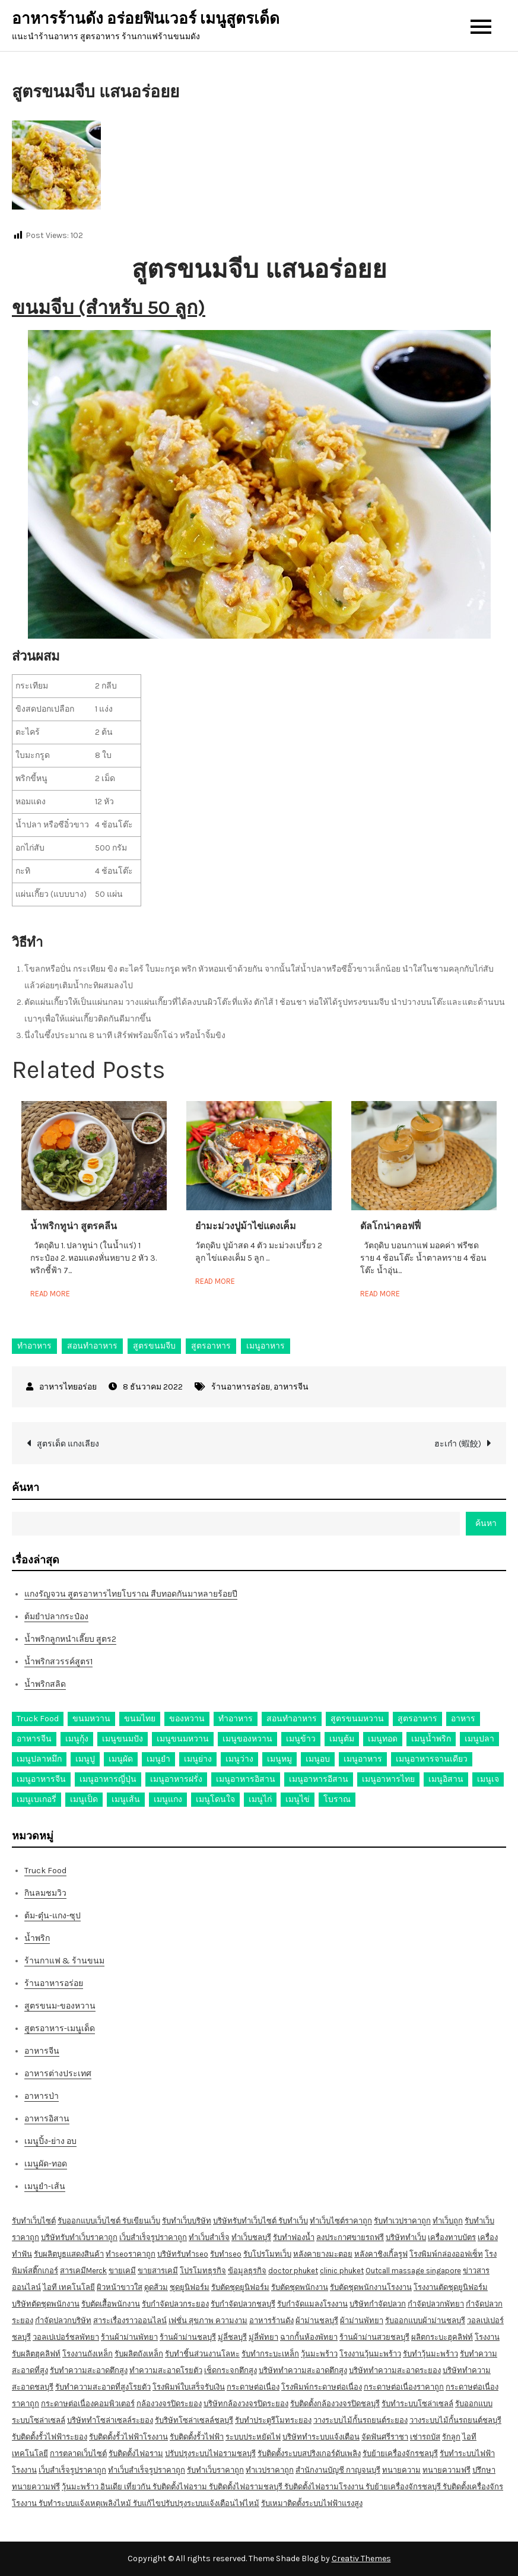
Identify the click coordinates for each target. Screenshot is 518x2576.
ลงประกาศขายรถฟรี (350, 2237)
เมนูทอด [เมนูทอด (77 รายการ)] (383, 1739)
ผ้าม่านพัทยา (361, 2320)
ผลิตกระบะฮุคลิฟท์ (442, 2337)
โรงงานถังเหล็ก (87, 2353)
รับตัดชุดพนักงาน (299, 2287)
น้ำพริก (37, 1938)
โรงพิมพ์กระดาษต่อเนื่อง (321, 2387)
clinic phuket (342, 2270)
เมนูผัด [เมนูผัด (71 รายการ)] (121, 1759)
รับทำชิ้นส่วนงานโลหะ (202, 2353)
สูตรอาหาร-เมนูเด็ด (59, 2028)
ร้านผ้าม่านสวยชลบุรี (374, 2337)
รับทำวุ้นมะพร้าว (430, 2353)
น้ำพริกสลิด (45, 1684)
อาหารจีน (291, 1387)
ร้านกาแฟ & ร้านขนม (64, 1961)
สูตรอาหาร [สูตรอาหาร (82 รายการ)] (417, 1719)
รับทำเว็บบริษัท (186, 2220)
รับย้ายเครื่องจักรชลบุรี (400, 2453)
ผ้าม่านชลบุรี (316, 2320)
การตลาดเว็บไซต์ (78, 2453)
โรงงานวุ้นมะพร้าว (370, 2353)
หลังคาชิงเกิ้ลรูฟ (381, 2254)
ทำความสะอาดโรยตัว (165, 2370)
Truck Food (45, 1871)
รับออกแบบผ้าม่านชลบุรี (425, 2320)
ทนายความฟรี (446, 2470)
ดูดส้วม (156, 2287)
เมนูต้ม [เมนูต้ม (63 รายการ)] (341, 1739)
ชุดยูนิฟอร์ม (189, 2287)
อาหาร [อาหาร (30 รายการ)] (463, 1719)
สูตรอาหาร (211, 1346)
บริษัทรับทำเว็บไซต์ (245, 2220)
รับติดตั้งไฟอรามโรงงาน (325, 2486)
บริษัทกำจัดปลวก (377, 2303)
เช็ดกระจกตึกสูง (230, 2370)
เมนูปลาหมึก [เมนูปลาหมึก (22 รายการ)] (39, 1759)
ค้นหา (25, 1487)
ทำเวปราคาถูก (270, 2470)
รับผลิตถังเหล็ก (139, 2353)
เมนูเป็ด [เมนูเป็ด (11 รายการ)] (84, 1799)
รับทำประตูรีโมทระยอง (273, 2420)
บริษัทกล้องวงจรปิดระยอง (246, 2403)
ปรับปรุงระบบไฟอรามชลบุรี (210, 2453)
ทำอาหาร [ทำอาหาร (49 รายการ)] (235, 1719)
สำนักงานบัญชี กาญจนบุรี (337, 2470)
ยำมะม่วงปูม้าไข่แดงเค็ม (245, 1226)
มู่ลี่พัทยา (263, 2337)
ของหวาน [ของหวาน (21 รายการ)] (187, 1719)
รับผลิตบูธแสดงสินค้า (69, 2254)
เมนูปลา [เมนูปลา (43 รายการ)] (479, 1739)
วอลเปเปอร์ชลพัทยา (66, 2337)
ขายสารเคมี (158, 2270)
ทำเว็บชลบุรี (251, 2237)
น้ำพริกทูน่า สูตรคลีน (73, 1226)
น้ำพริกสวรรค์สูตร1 (58, 1662)
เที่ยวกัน (138, 2486)
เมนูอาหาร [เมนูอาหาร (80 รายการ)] (363, 1759)
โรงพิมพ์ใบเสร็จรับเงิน (188, 2387)
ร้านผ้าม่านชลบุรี (188, 2337)
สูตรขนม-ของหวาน (60, 2006)
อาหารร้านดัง (271, 2320)
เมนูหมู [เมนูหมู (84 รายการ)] (279, 1759)
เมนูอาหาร (265, 1346)
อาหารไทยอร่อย (68, 1387)
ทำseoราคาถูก (130, 2254)
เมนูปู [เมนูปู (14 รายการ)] (85, 1759)
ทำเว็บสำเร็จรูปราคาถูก (146, 2470)
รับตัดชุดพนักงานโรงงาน (371, 2287)
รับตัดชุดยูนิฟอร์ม (240, 2287)
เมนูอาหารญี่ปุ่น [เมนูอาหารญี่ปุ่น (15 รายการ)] (108, 1779)
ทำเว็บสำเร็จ (209, 2237)
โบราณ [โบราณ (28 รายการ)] (337, 1799)
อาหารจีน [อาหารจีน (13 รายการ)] (34, 1739)
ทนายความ (401, 2470)
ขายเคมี (122, 2270)
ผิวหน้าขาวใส (119, 2287)
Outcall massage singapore (413, 2270)
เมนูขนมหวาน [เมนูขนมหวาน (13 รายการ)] (183, 1739)
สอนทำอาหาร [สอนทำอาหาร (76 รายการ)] (291, 1719)
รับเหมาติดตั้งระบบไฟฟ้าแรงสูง (312, 2503)
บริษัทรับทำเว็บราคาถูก (79, 2237)
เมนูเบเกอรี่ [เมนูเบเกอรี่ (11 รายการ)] (36, 1799)
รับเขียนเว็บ (141, 2220)
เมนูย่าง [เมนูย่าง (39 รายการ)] (198, 1759)
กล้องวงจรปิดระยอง (169, 2403)
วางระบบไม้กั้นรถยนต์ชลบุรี (455, 2420)
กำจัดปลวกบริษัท (63, 2320)
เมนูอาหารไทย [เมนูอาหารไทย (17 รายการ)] (388, 1779)
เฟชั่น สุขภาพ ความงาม (208, 2320)
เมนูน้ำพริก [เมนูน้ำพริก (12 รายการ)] (431, 1739)
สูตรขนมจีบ (154, 1346)
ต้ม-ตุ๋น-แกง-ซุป (52, 1916)
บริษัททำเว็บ (406, 2237)
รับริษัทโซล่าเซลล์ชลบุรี (194, 2420)
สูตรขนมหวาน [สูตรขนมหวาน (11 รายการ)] (357, 1719)
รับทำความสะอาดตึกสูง (89, 2370)
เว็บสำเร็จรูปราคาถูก (153, 2237)
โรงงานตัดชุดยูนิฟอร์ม (451, 2287)
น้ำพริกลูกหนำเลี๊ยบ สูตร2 (70, 1639)
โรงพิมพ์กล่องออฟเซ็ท (446, 2254)
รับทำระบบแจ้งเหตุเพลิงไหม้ (86, 2503)
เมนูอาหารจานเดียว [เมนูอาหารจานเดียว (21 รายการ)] (432, 1759)
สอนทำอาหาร (92, 1346)
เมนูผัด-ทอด (45, 2164)
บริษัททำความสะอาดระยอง (395, 2370)
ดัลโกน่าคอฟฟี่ (390, 1226)
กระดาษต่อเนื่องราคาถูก (404, 2387)
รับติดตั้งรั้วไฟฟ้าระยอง (49, 2436)
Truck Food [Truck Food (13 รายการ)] (38, 1719)
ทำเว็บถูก (448, 2220)
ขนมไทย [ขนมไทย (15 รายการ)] (139, 1719)
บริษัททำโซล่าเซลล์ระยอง (110, 2420)
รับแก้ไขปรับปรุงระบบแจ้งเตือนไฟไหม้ (196, 2503)
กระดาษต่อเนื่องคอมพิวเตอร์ (88, 2403)
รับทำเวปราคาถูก (402, 2220)
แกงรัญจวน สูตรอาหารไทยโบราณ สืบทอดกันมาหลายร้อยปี (130, 1594)
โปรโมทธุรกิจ (203, 2270)
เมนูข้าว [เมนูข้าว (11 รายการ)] (301, 1739)
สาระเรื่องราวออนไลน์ (130, 2320)
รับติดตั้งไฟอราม (136, 2453)
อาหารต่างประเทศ (57, 2074)
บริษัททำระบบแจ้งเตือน (321, 2436)
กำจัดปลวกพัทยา (436, 2303)
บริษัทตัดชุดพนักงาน (46, 2303)
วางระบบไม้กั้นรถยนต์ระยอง (360, 2420)
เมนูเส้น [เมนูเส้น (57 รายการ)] (126, 1799)
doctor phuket (293, 2270)
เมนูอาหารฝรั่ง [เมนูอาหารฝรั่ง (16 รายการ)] (176, 1779)
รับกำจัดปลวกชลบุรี (243, 2303)
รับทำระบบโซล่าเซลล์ (417, 2403)
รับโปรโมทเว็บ (267, 2254)
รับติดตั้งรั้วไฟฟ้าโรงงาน (128, 2436)
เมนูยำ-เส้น (44, 2186)
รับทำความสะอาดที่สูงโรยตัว (103, 2387)
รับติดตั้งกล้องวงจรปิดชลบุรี (335, 2403)
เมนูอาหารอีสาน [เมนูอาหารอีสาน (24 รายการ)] (318, 1779)
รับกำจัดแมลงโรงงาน (312, 2303)
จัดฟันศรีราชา (384, 2436)
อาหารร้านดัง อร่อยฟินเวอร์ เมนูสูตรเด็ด (145, 18)
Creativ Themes (361, 2558)
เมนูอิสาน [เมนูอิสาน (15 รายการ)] (445, 1779)
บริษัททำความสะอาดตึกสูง (303, 2370)
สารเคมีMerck (83, 2270)
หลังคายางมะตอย (322, 2254)
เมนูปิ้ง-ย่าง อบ (50, 2141)
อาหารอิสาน (46, 2119)
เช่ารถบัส (425, 2436)
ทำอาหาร (34, 1346)
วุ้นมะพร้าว (319, 2353)
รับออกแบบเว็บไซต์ (90, 2220)
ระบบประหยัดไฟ (253, 2436)
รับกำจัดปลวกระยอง (175, 2303)
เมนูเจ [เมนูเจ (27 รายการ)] (488, 1779)
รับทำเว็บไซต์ (34, 2220)
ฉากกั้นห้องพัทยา (309, 2337)
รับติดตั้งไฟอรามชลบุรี (246, 2486)
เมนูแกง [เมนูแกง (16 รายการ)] (168, 1799)
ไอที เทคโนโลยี (69, 2287)
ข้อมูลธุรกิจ (247, 2270)
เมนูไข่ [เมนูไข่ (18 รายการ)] (297, 1799)
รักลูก (451, 2436)
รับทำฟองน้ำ (293, 2237)
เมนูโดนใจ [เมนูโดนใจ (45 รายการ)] (215, 1799)
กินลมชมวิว (45, 1893)
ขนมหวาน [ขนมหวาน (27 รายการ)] (91, 1719)
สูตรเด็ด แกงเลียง (68, 1444)
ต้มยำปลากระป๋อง (56, 1616)
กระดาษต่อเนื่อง (253, 2387)
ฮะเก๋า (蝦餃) (457, 1444)
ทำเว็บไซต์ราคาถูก (341, 2220)
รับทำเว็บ (293, 2220)
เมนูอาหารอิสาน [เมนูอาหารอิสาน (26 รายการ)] (245, 1779)
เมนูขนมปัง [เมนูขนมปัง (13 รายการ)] (122, 1739)
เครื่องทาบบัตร (452, 2237)
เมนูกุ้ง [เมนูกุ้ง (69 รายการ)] (76, 1739)
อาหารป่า (41, 2096)
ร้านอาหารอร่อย (240, 1387)
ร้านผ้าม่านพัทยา (129, 2337)
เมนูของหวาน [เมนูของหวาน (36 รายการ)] (247, 1739)
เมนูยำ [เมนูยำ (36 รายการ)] (158, 1759)
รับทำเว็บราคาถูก (215, 2470)
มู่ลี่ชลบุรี (232, 2337)
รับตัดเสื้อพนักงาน (110, 2303)
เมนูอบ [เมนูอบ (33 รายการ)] (318, 1759)
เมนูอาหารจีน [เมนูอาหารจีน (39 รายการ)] (41, 1779)
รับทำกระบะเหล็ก (270, 2353)
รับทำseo (225, 2254)
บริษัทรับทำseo (182, 2254)
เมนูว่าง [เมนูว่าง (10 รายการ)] (239, 1759)
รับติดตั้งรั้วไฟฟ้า (197, 2436)
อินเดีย (112, 2486)
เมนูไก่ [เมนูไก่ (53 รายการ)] (260, 1799)
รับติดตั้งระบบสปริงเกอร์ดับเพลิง (309, 2453)
